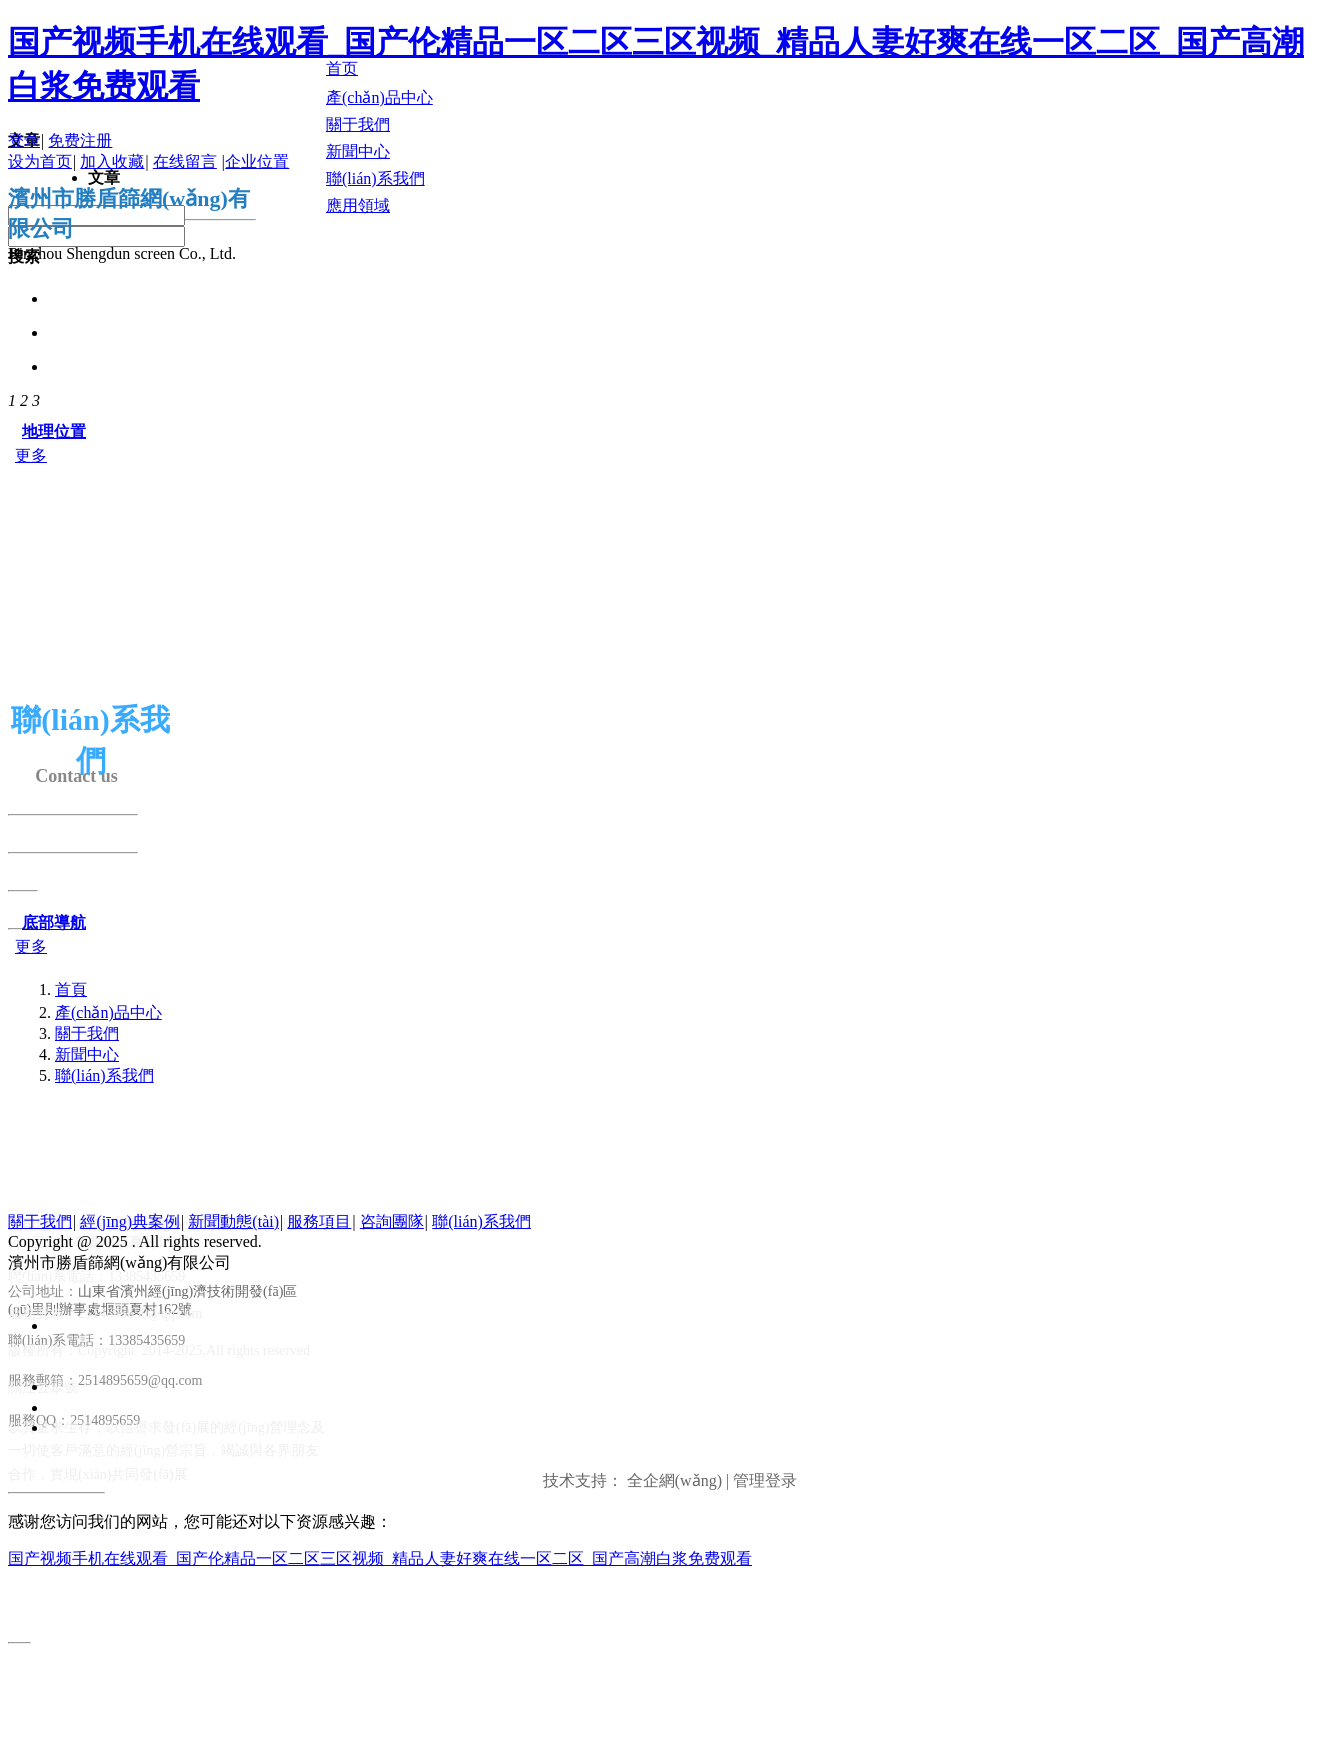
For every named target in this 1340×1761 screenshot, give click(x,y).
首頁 (71, 989)
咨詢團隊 (392, 1221)
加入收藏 (112, 161)
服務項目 (319, 1221)
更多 (31, 455)
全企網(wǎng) (674, 1480)
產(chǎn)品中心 (108, 1012)
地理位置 (54, 431)
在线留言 (185, 161)
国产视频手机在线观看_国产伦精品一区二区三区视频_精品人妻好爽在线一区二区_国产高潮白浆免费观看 (380, 1558)
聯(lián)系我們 (104, 1075)
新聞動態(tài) (233, 1221)
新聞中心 (87, 1054)
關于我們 (87, 1033)
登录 (24, 140)
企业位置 (257, 161)
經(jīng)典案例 (130, 1221)
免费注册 (80, 140)
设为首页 (40, 161)
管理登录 (765, 1480)
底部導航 (54, 922)
